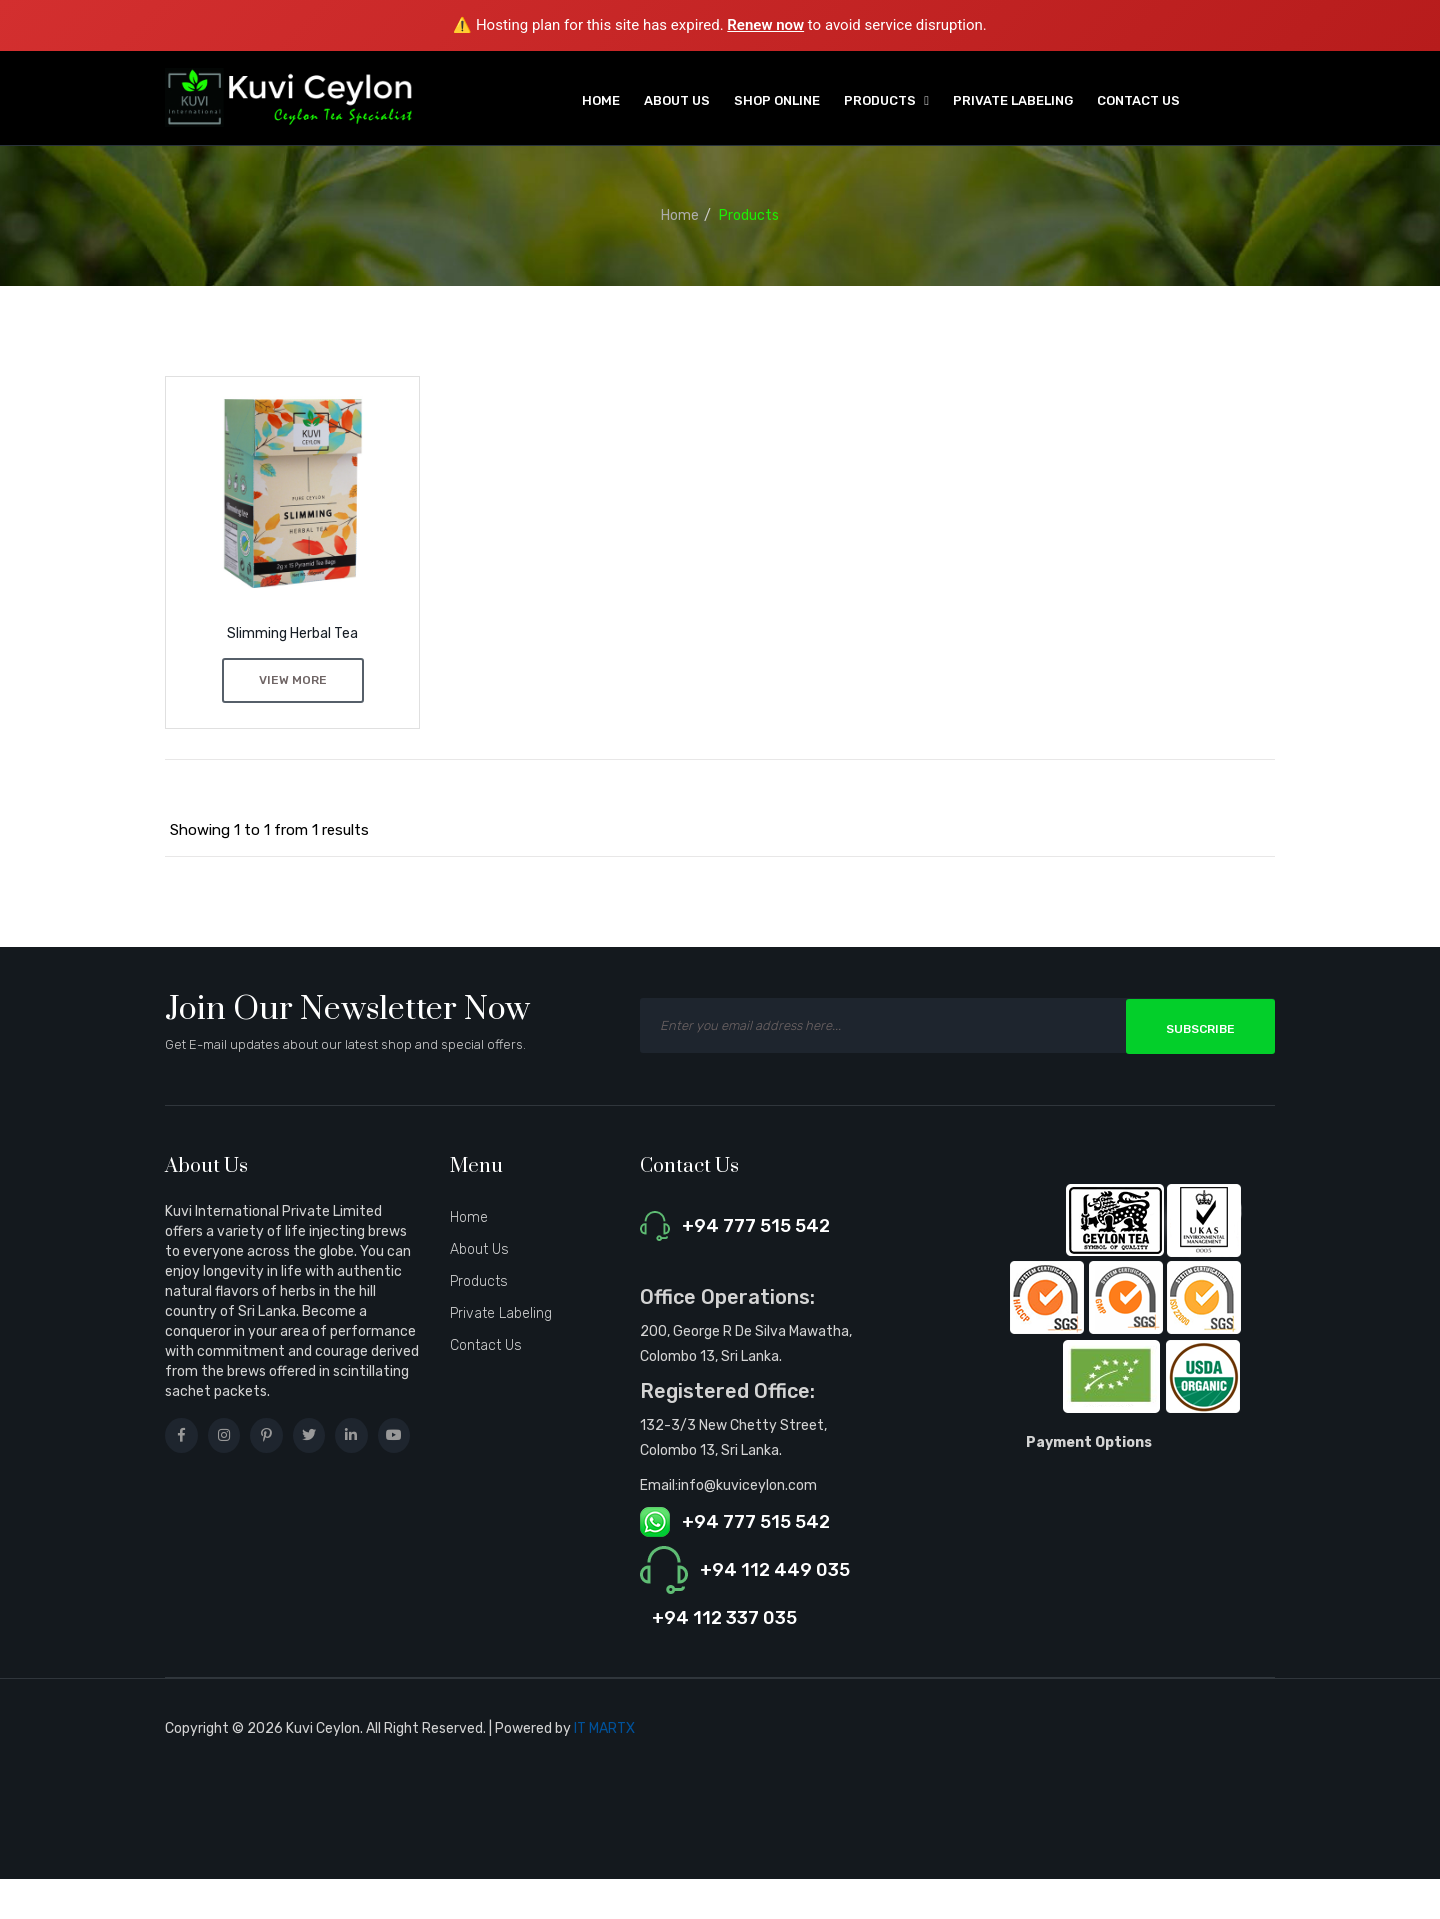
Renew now (765, 25)
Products (749, 215)
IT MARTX (604, 1728)
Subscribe (1200, 1028)
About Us (677, 100)
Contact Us (1138, 100)
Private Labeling (1013, 100)
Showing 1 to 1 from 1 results (269, 830)
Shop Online (777, 100)
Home (601, 100)
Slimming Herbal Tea (292, 633)
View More (293, 680)
